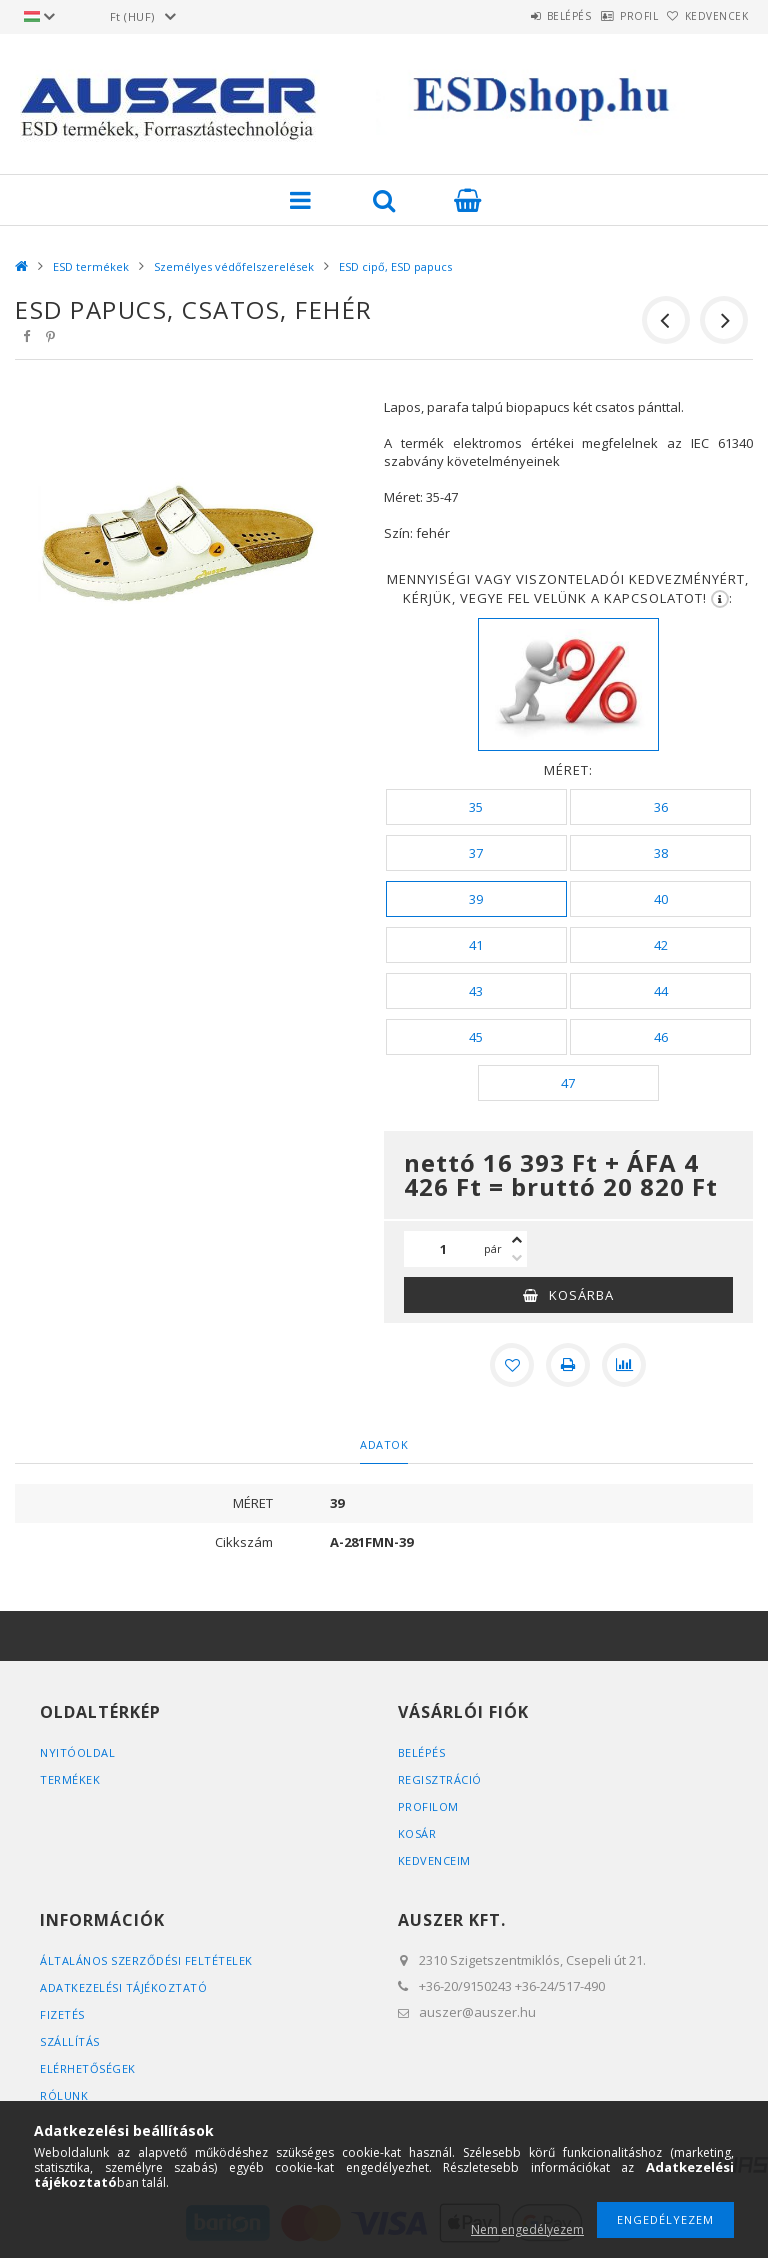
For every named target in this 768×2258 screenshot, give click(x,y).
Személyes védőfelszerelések (234, 266)
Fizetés (62, 2014)
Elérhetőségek (88, 2068)
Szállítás (70, 2041)
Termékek (70, 1779)
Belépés (517, 16)
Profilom (428, 1806)
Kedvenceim (434, 1860)
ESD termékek (91, 266)
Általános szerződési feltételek (146, 1960)
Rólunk (64, 2095)
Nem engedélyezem (527, 2229)
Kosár (417, 1833)
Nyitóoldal (77, 1752)
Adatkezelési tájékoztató (123, 1987)
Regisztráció (440, 1779)
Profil (608, 16)
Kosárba (581, 1295)
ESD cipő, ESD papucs (395, 266)
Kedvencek (707, 16)
